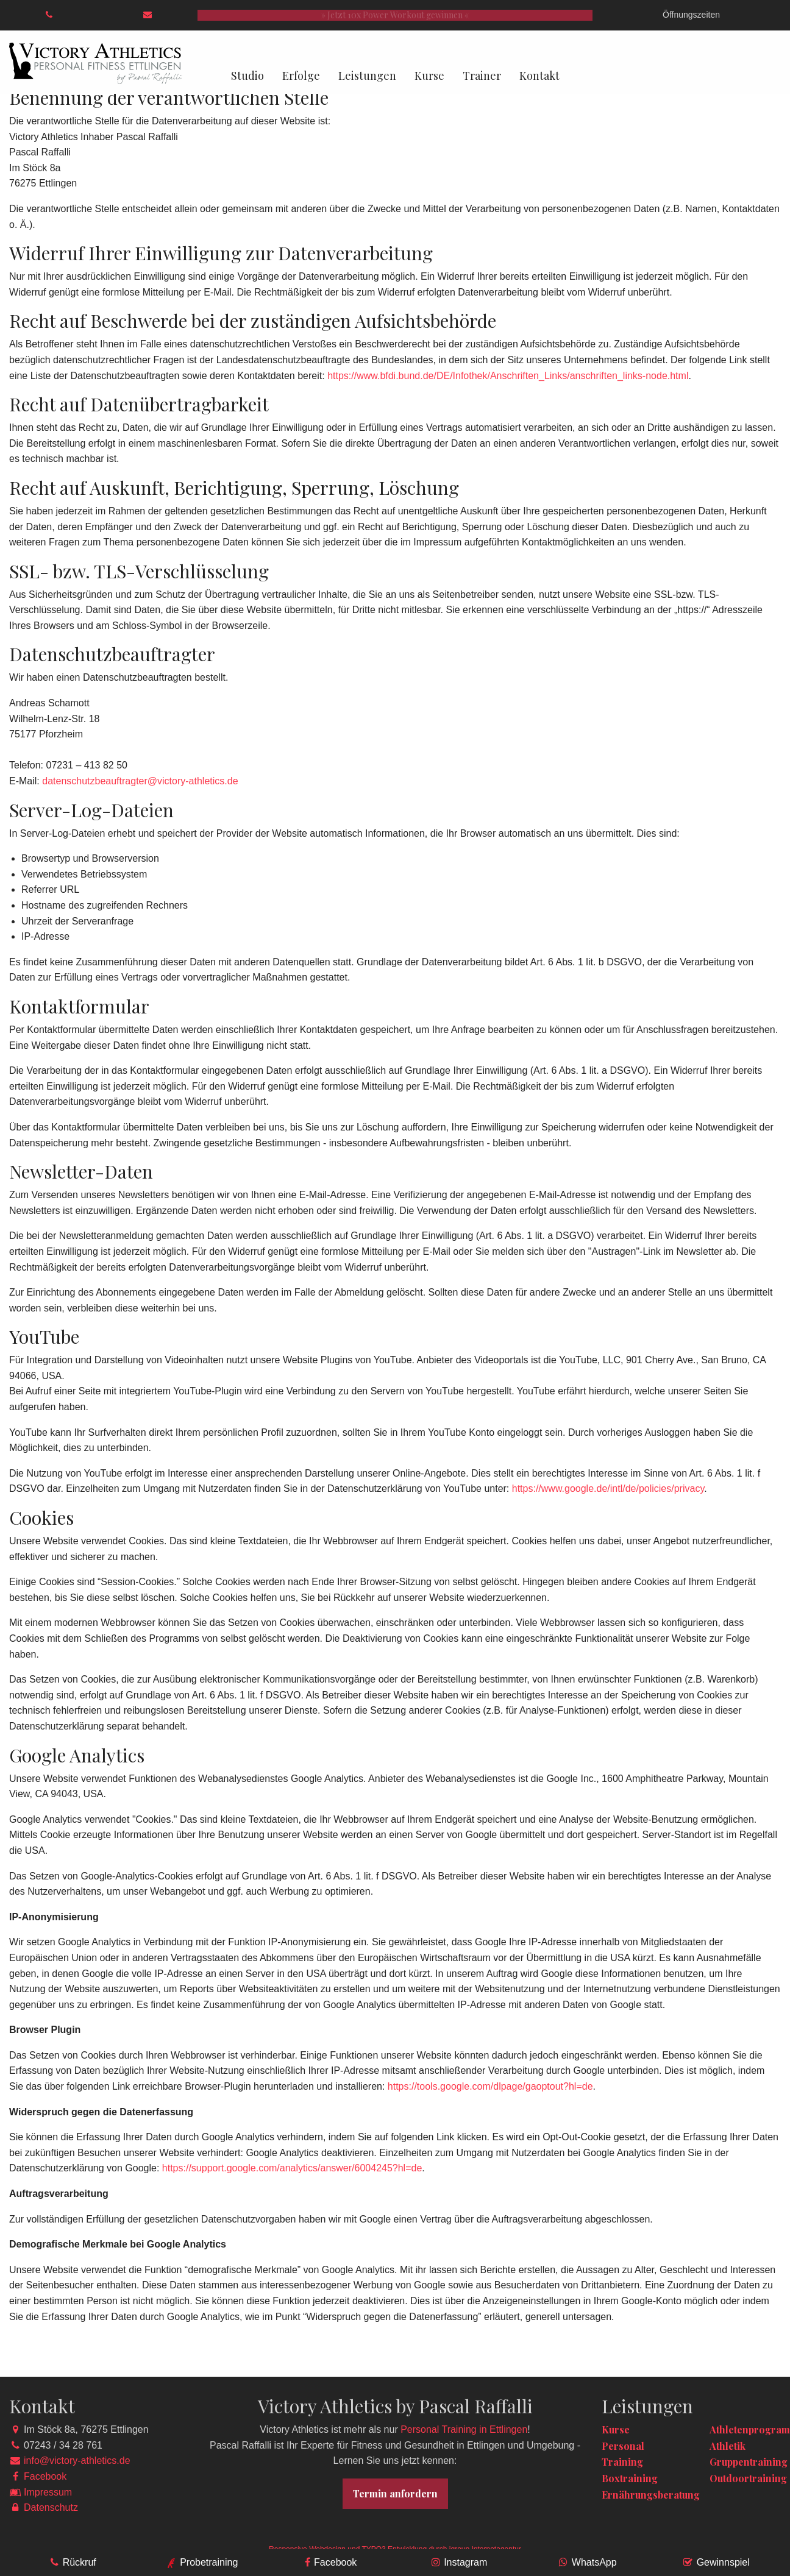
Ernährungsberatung (651, 2494)
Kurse (429, 75)
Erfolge (301, 75)
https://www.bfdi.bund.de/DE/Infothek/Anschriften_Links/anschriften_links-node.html (507, 376)
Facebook (45, 2476)
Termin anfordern (395, 2493)
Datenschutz (51, 2507)
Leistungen (367, 75)
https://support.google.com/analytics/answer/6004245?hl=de (292, 2168)
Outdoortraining (748, 2478)
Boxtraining (630, 2478)
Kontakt (539, 75)
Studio (247, 75)
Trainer (482, 75)
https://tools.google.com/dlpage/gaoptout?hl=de (490, 2086)
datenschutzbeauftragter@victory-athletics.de (140, 781)
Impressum (48, 2492)
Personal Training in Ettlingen (463, 2429)
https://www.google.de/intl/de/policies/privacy (608, 1488)
